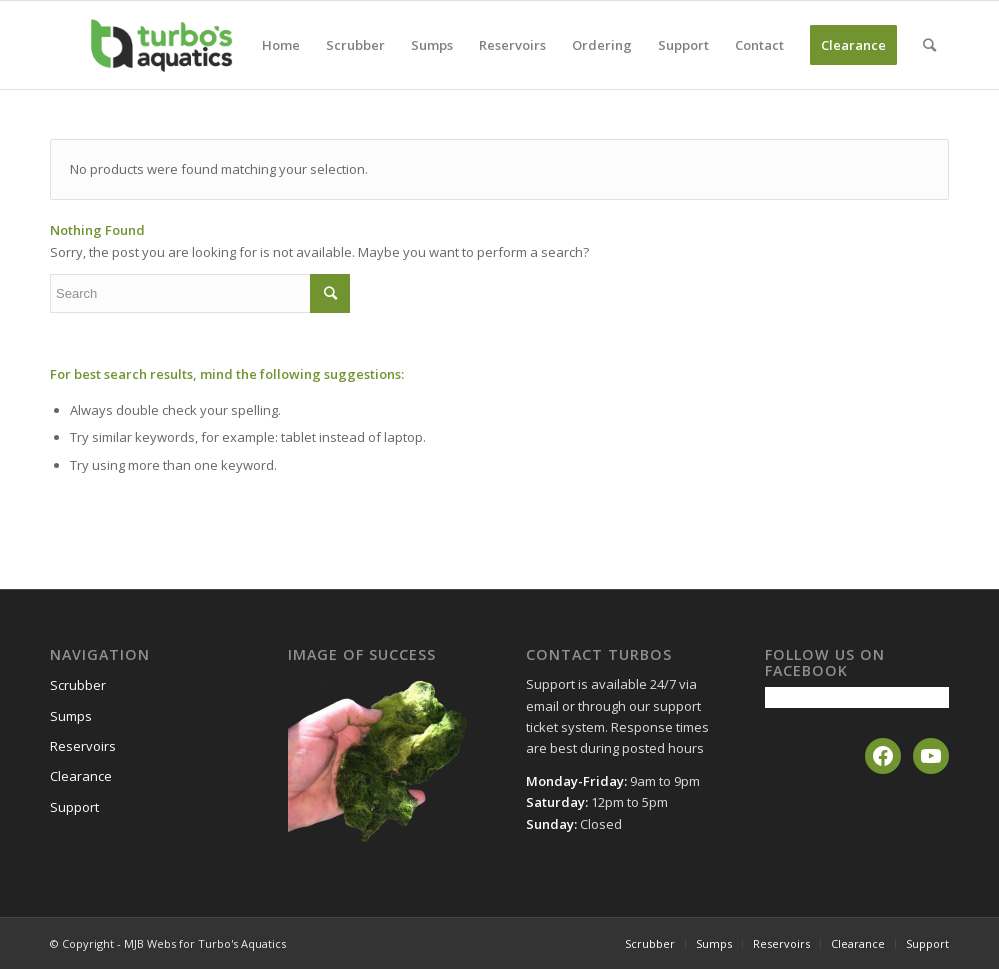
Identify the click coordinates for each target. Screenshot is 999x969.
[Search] (929, 45)
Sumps (71, 716)
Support (74, 807)
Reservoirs (83, 746)
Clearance (81, 776)
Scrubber (78, 685)
